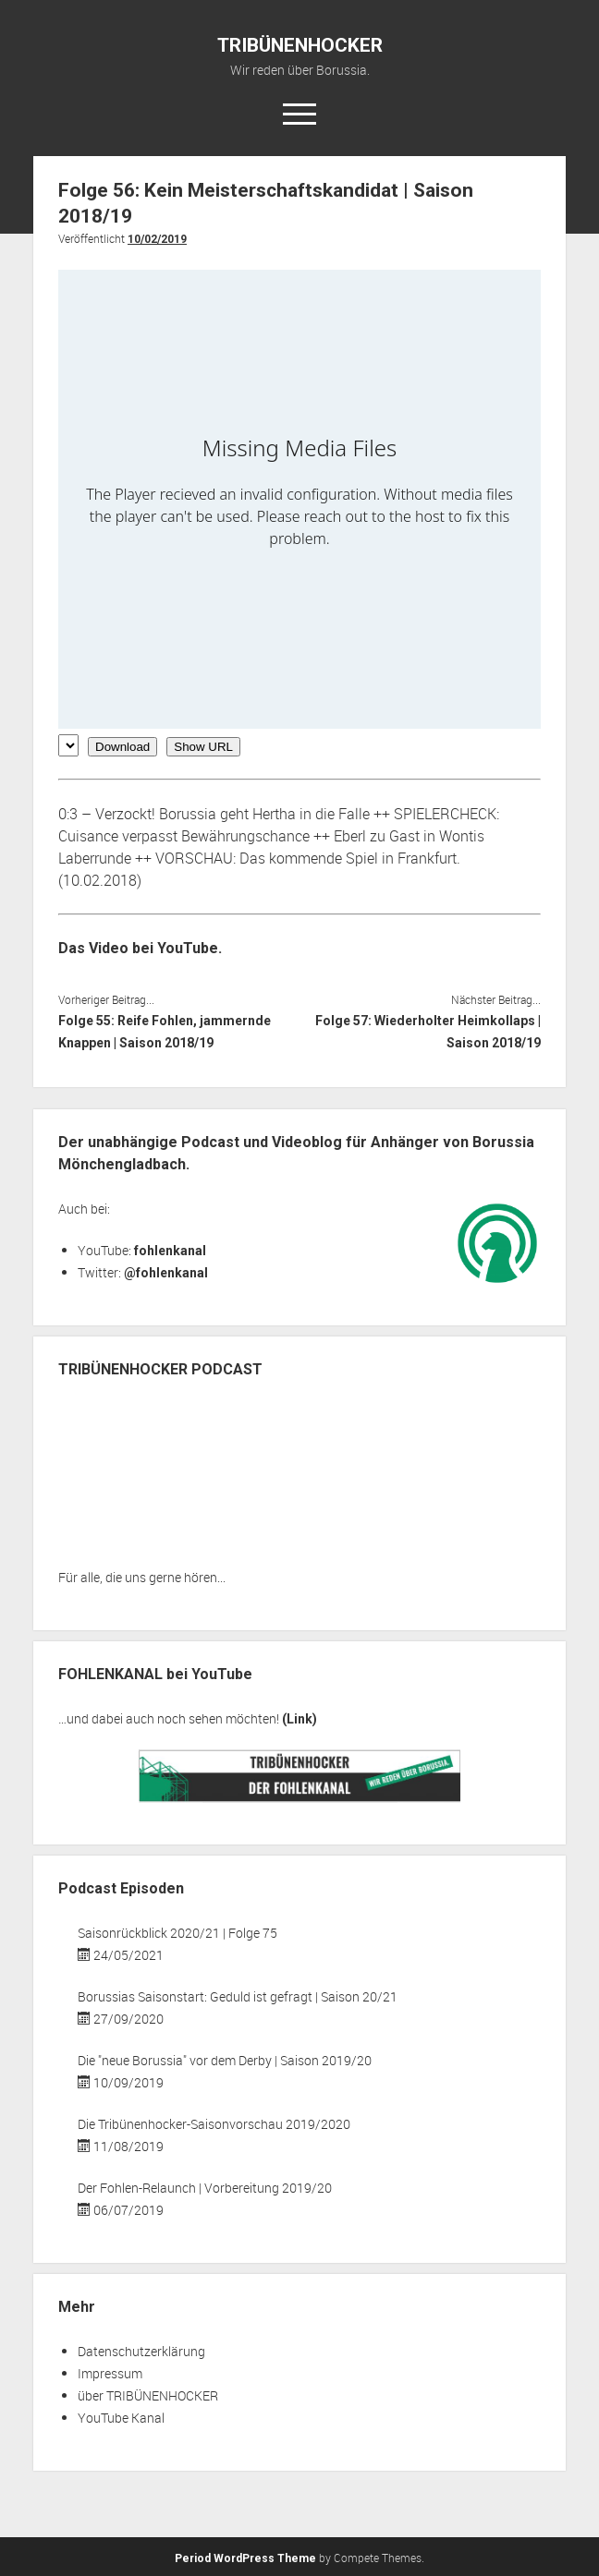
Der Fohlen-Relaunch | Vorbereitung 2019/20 (205, 2187)
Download (122, 747)
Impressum (110, 2373)
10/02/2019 (157, 239)
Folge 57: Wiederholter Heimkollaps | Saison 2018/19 (428, 1031)
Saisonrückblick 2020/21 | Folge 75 (177, 1932)
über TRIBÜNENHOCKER (148, 2395)
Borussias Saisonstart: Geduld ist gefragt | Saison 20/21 (237, 1996)
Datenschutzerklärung (141, 2351)
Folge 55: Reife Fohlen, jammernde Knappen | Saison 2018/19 (164, 1031)
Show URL (203, 747)
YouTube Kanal (121, 2417)
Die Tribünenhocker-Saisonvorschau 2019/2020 (214, 2124)
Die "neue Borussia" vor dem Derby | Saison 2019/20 (225, 2060)
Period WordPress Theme (245, 2558)
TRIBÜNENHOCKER (300, 45)
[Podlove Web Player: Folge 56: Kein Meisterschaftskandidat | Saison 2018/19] (299, 499)
